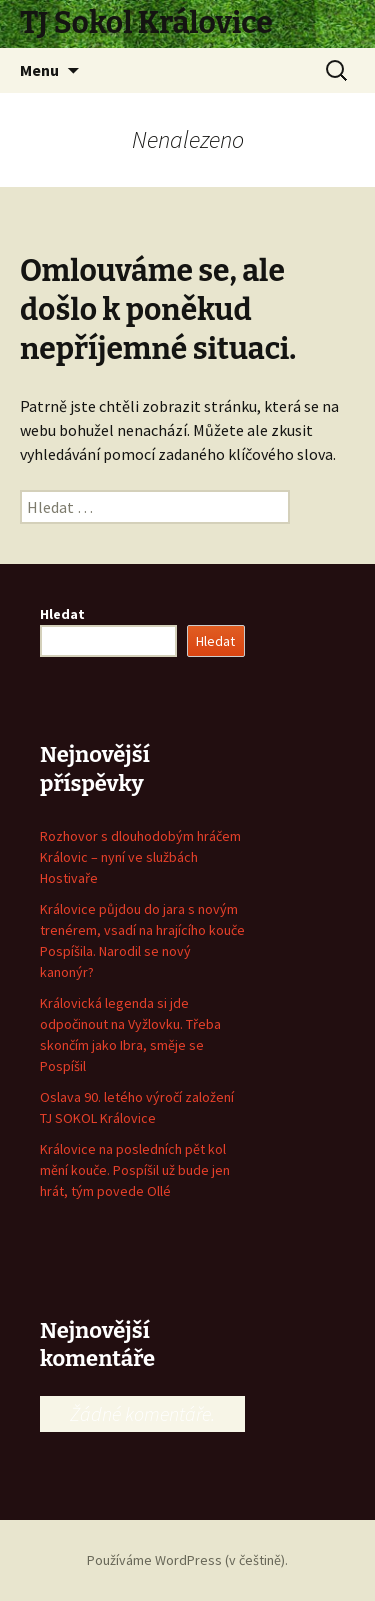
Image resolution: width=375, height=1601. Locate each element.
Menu (39, 70)
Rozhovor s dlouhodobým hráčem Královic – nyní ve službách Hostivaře (140, 857)
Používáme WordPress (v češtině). (187, 1560)
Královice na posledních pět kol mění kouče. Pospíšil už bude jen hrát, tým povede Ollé (135, 1170)
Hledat (62, 614)
